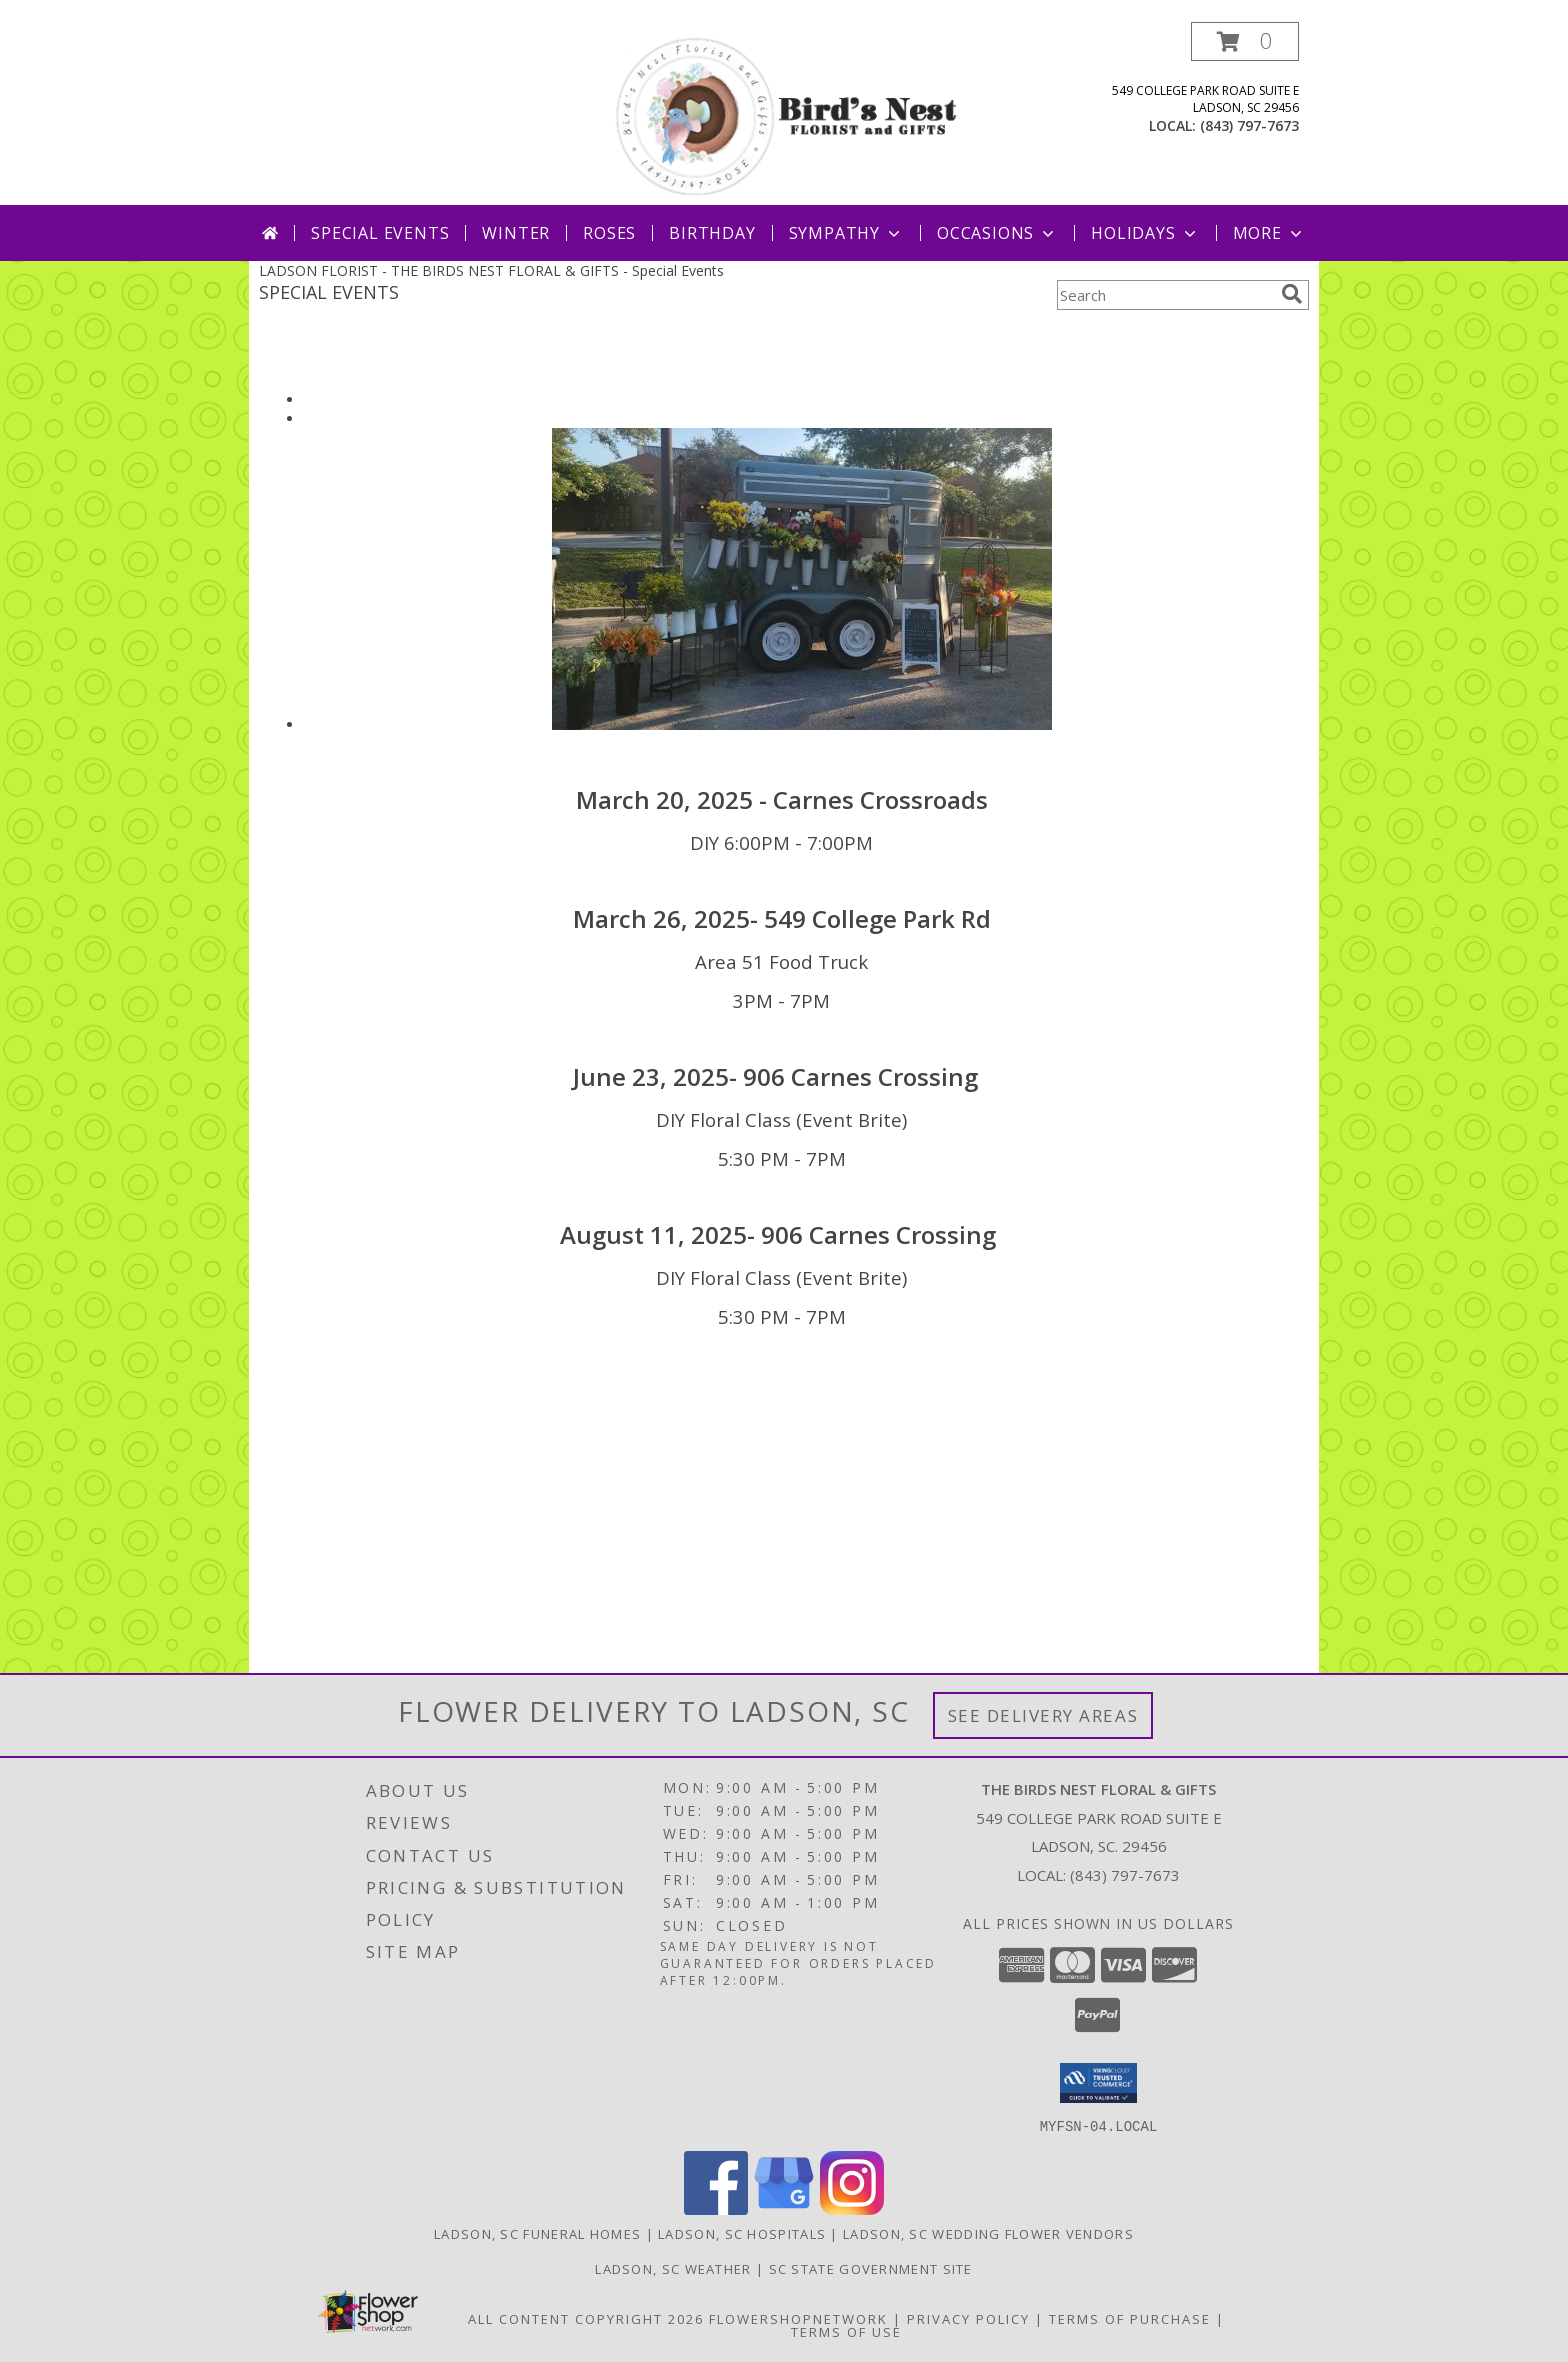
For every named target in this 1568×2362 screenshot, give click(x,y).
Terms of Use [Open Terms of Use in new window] (846, 2331)
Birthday (712, 233)
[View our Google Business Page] (784, 2208)
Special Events (380, 233)
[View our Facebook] (716, 2208)
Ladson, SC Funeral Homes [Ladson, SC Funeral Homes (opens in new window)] (537, 2233)
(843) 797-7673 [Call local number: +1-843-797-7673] (1249, 125)
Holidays (1145, 233)
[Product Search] (1165, 295)
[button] (1245, 41)
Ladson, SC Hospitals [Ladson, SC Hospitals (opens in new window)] (742, 2233)
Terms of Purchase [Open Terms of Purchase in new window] (1130, 2318)
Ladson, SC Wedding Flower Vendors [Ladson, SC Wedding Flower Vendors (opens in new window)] (988, 2233)
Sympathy (846, 233)
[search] (1292, 294)
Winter (516, 233)
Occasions (997, 233)
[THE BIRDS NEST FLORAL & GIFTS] (786, 113)
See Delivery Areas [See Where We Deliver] (1043, 1715)
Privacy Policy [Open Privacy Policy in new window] (968, 2318)
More (1269, 233)
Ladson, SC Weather (673, 2268)
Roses (609, 233)
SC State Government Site (871, 2268)
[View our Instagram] (852, 2208)
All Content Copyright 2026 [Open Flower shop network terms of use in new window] (586, 2318)
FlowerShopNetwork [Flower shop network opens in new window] (798, 2318)
